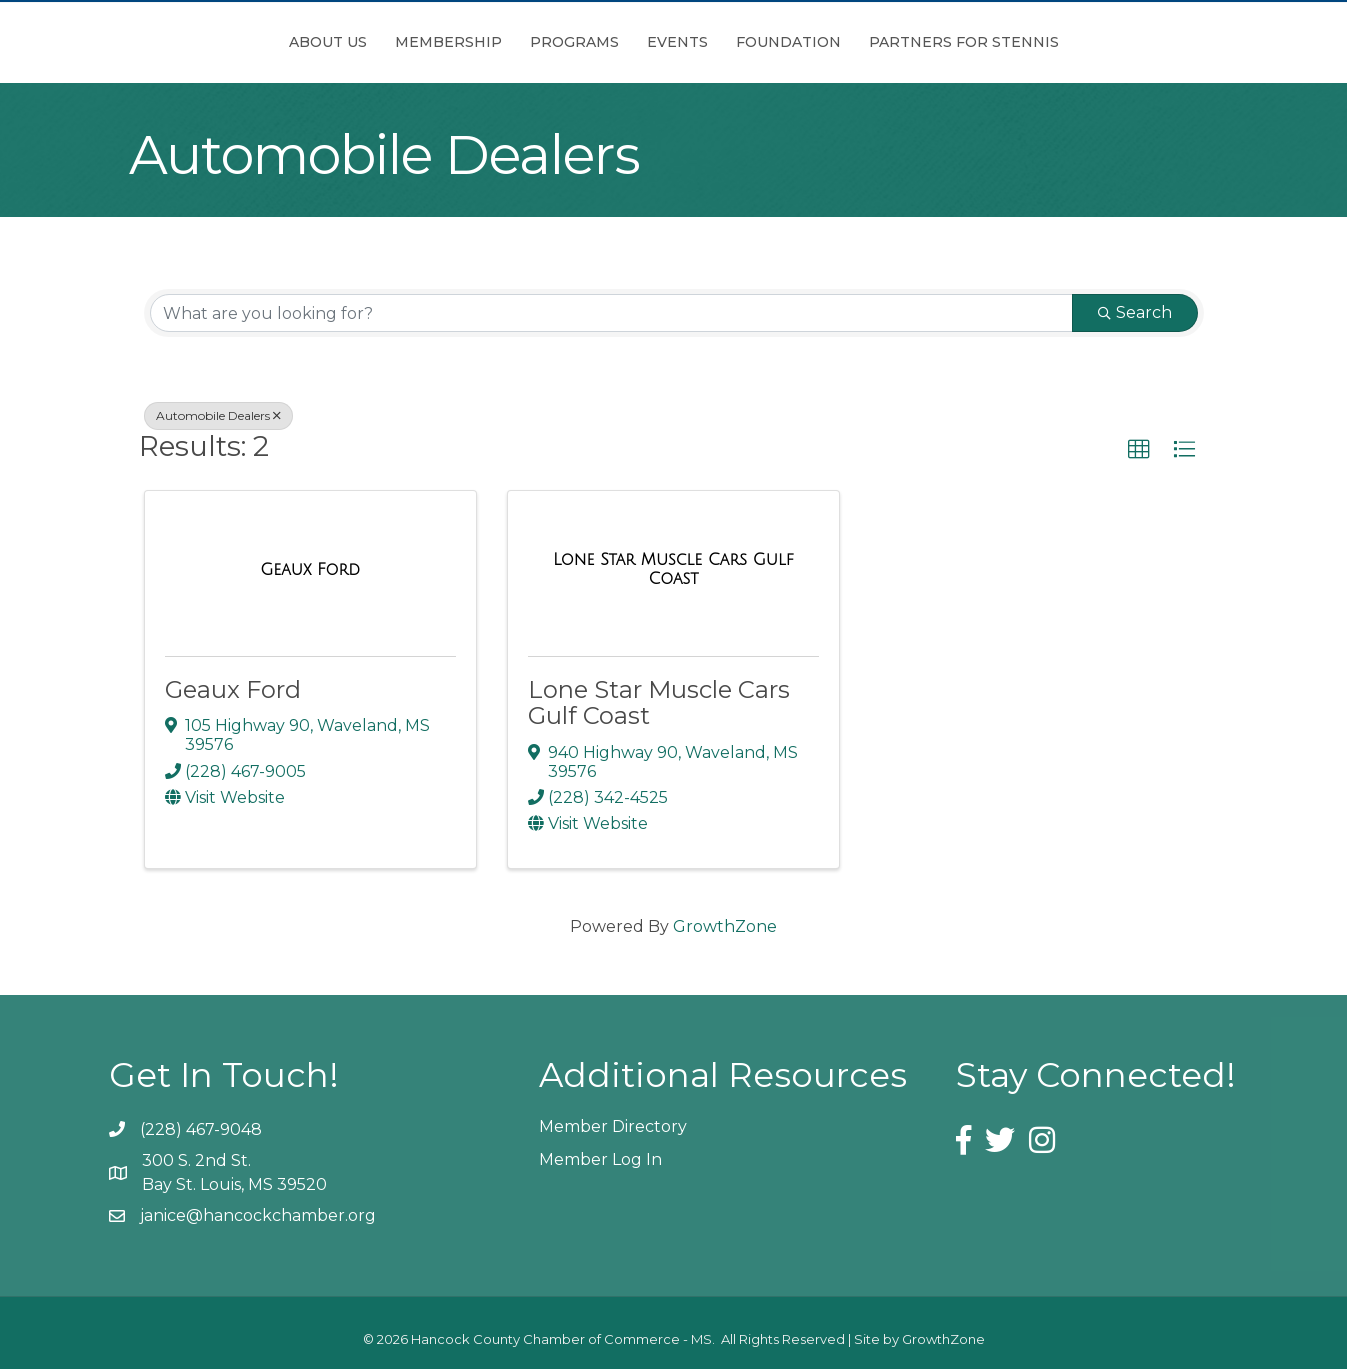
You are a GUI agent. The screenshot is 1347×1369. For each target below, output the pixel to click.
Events (789, 42)
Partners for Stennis (1076, 42)
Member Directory (613, 1126)
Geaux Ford (233, 689)
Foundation (900, 42)
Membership (336, 42)
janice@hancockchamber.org (258, 1215)
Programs (462, 42)
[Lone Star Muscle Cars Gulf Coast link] (673, 569)
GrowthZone (725, 926)
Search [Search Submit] (1135, 312)
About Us (216, 42)
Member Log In (600, 1159)
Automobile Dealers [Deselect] (218, 415)
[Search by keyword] (611, 313)
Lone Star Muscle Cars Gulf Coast (659, 702)
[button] (1139, 450)
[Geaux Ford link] (310, 570)
